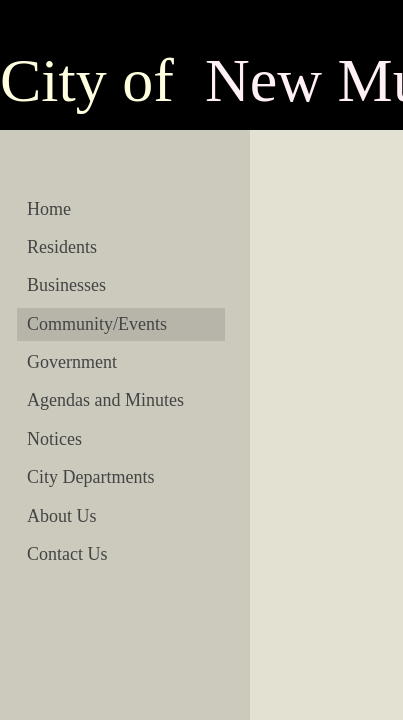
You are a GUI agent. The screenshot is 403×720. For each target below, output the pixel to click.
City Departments (90, 477)
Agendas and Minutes (105, 400)
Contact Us (67, 554)
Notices (54, 439)
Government (72, 362)
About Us (62, 516)
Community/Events (97, 324)
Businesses (66, 285)
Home (49, 209)
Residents (62, 247)
